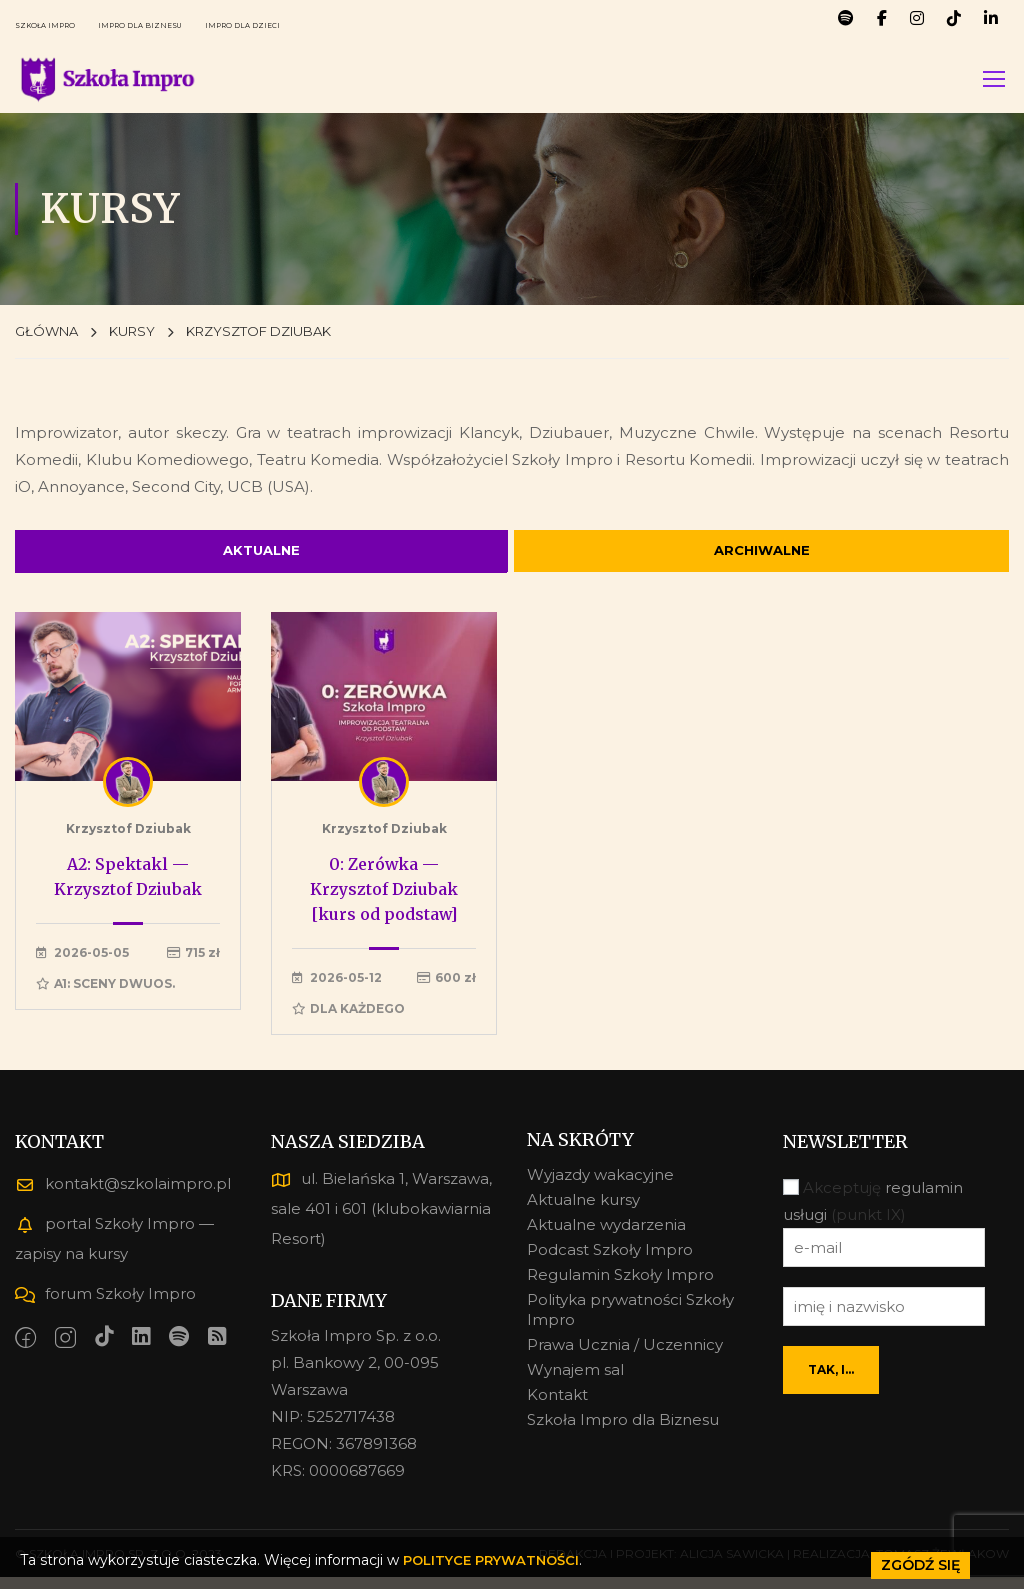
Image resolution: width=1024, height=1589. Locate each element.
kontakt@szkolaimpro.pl (123, 1195)
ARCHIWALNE (762, 558)
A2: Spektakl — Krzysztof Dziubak (128, 889)
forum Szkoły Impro (105, 1305)
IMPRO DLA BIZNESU (209, 24)
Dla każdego (348, 1020)
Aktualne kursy (583, 1211)
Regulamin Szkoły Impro (620, 1286)
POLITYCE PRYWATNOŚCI (496, 1560)
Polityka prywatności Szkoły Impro (630, 1321)
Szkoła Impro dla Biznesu (623, 1431)
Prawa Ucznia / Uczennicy (625, 1356)
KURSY (132, 335)
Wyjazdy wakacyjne (600, 1186)
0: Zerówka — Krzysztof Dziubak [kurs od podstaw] (384, 901)
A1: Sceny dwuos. (105, 995)
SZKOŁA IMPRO (66, 24)
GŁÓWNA (46, 335)
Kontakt (557, 1406)
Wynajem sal (575, 1381)
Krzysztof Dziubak (128, 840)
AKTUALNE (261, 558)
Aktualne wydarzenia (606, 1236)
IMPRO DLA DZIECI (362, 24)
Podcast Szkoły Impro (610, 1261)
